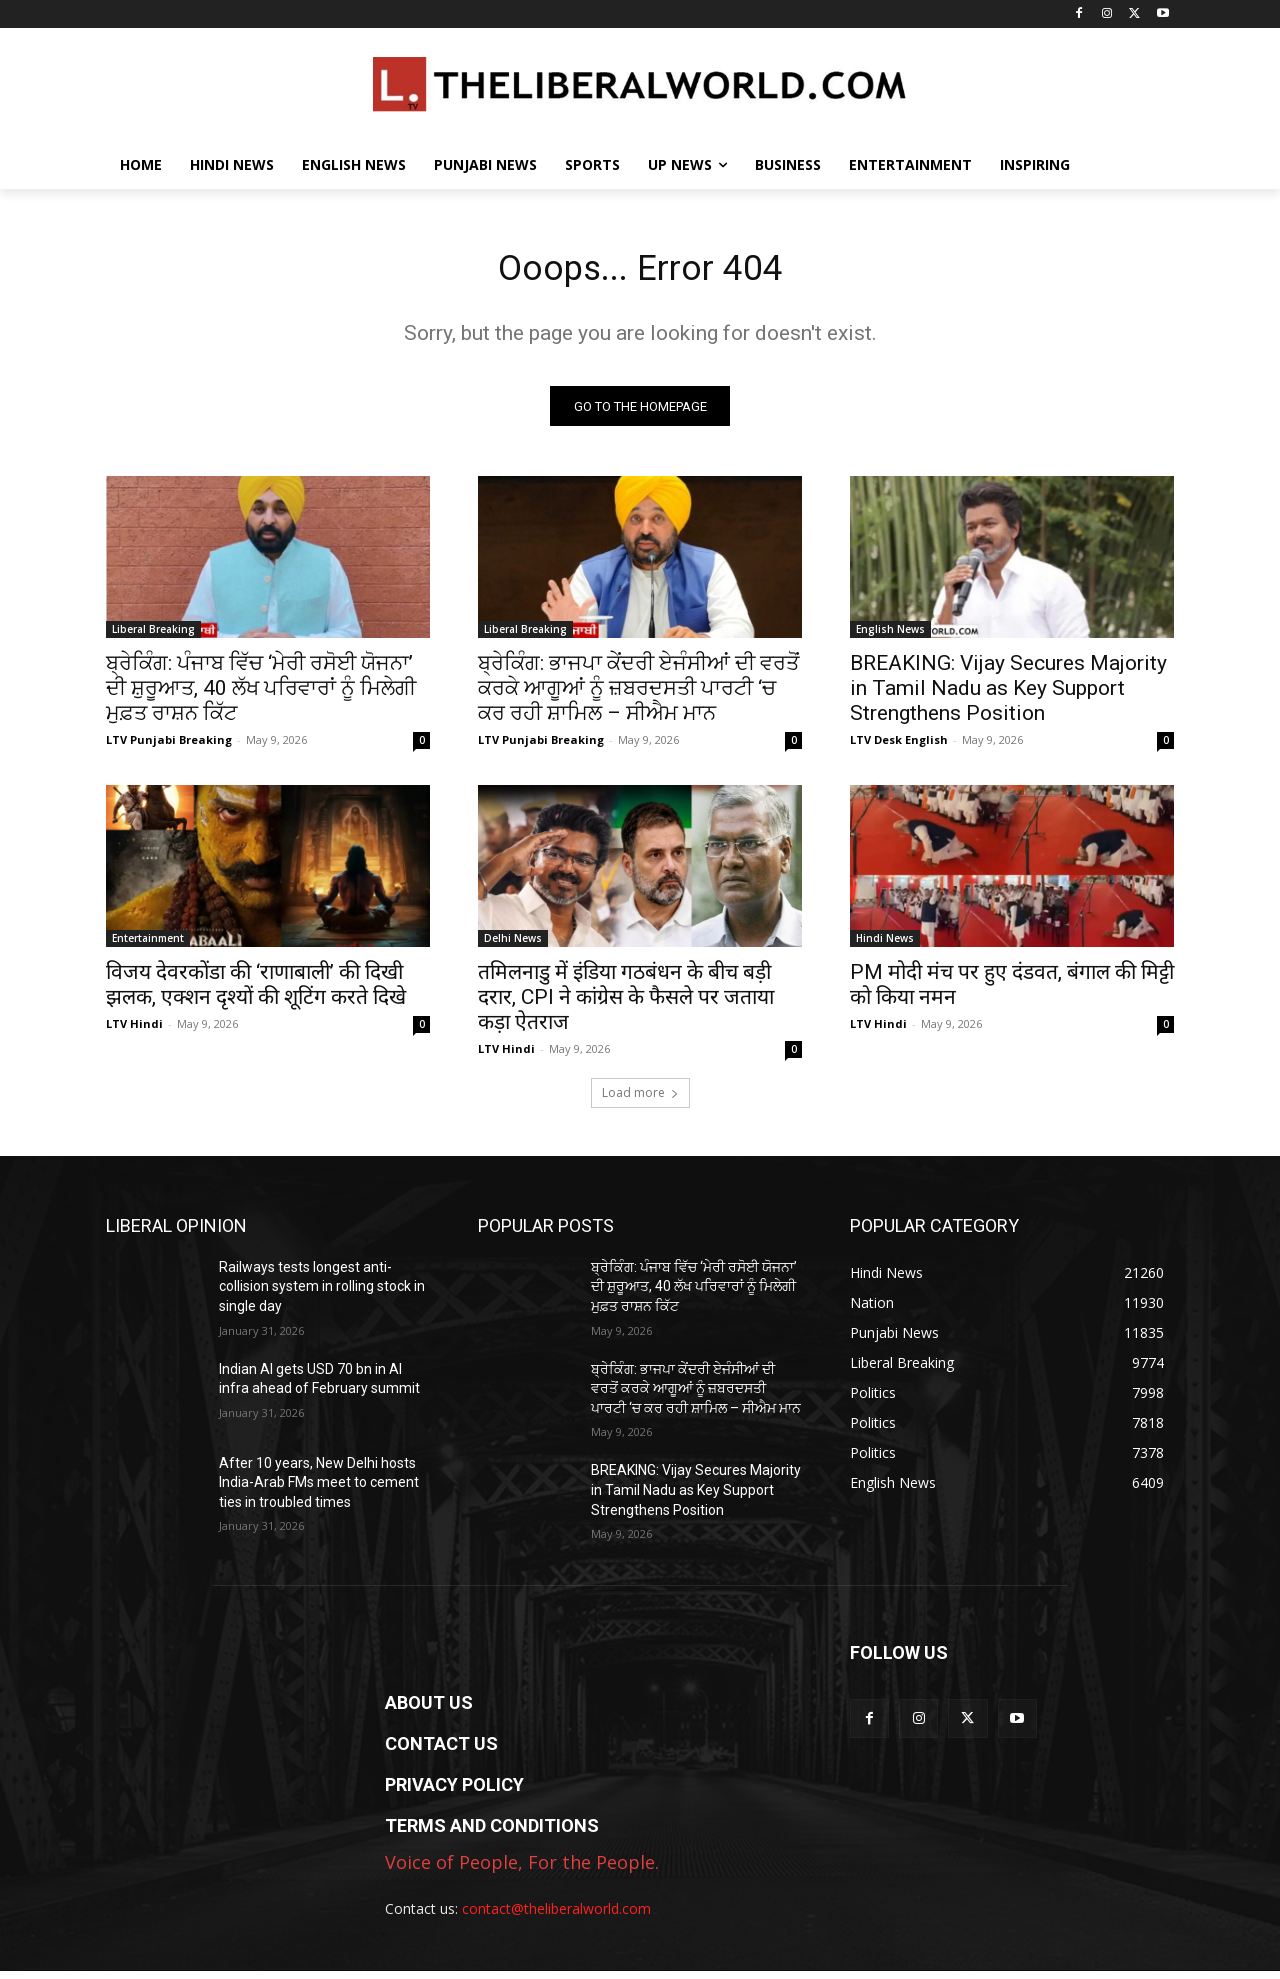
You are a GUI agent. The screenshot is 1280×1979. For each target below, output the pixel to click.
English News (890, 636)
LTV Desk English (899, 746)
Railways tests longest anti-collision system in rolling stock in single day (322, 1293)
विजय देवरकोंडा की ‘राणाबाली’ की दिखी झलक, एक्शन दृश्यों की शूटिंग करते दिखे (256, 991)
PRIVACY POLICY (454, 1791)
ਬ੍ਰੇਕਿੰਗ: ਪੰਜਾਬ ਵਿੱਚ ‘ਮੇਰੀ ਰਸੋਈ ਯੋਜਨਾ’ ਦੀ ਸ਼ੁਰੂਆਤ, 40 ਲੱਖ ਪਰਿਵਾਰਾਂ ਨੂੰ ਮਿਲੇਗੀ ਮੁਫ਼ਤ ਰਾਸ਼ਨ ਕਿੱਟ (261, 695)
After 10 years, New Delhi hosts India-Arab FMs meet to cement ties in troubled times (319, 1489)
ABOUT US (429, 1709)
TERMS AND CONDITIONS (492, 1832)
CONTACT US (441, 1750)
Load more (640, 1099)
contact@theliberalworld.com (556, 1915)
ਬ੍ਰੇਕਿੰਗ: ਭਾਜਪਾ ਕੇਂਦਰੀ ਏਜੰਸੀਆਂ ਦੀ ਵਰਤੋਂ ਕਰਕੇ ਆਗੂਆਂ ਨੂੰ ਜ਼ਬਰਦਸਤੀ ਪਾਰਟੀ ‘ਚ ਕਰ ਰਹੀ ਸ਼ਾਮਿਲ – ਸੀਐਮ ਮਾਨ (638, 695)
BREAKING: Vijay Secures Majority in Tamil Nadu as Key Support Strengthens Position (1008, 695)
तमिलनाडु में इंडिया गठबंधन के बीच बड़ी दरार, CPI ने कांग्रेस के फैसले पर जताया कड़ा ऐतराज (626, 1004)
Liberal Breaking (153, 636)
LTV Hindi (134, 1030)
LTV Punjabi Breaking (169, 746)
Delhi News (513, 945)
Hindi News (885, 945)
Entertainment (148, 945)
